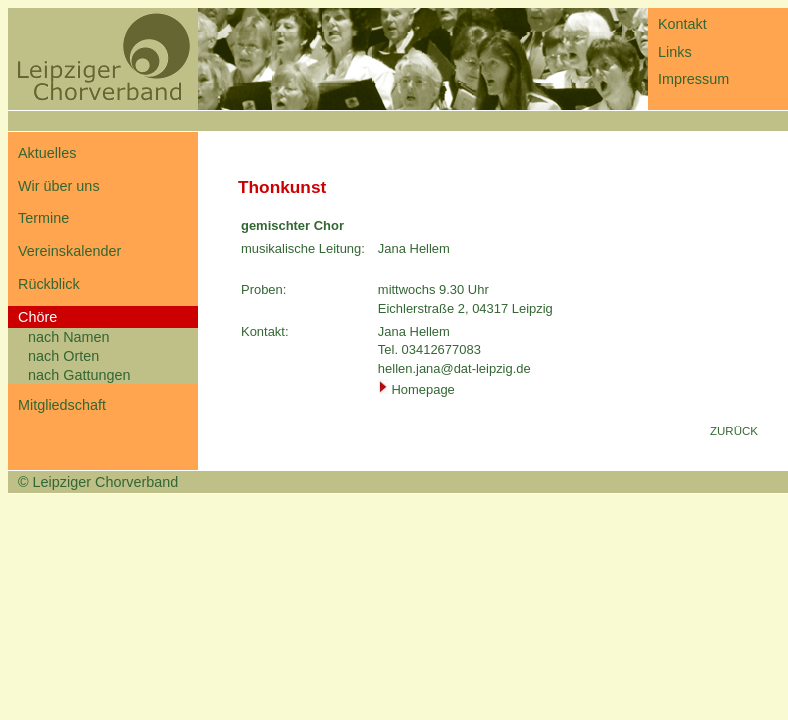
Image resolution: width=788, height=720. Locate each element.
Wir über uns (59, 186)
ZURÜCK (734, 431)
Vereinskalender (69, 251)
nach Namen (69, 337)
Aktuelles (47, 153)
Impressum (693, 79)
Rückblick (49, 284)
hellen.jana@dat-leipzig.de (454, 368)
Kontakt (682, 24)
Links (675, 52)
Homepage (422, 389)
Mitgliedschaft (62, 405)
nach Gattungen (79, 375)
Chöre (37, 317)
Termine (43, 218)
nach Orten (63, 356)
